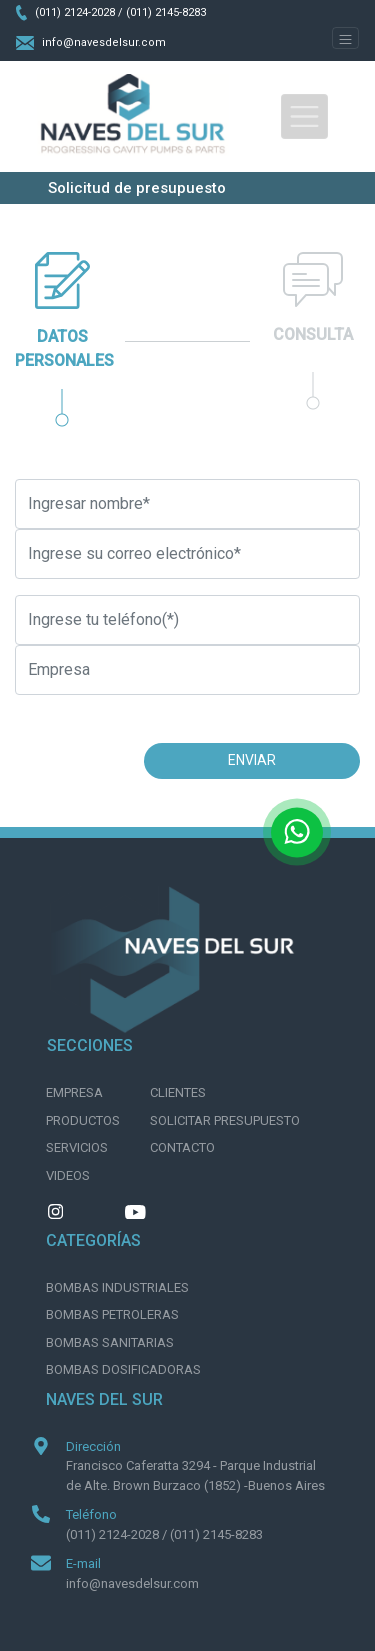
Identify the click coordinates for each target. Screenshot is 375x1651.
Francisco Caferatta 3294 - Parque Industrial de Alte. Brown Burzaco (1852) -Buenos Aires (195, 1475)
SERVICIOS (77, 1147)
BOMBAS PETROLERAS (112, 1314)
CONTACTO (182, 1147)
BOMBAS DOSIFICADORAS (123, 1369)
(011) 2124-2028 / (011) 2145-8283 (111, 12)
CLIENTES (178, 1092)
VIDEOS (68, 1175)
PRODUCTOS (83, 1120)
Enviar (252, 760)
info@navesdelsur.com (91, 42)
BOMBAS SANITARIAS (110, 1342)
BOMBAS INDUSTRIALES (117, 1287)
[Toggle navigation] (345, 38)
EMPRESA (74, 1092)
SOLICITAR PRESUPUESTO (225, 1120)
